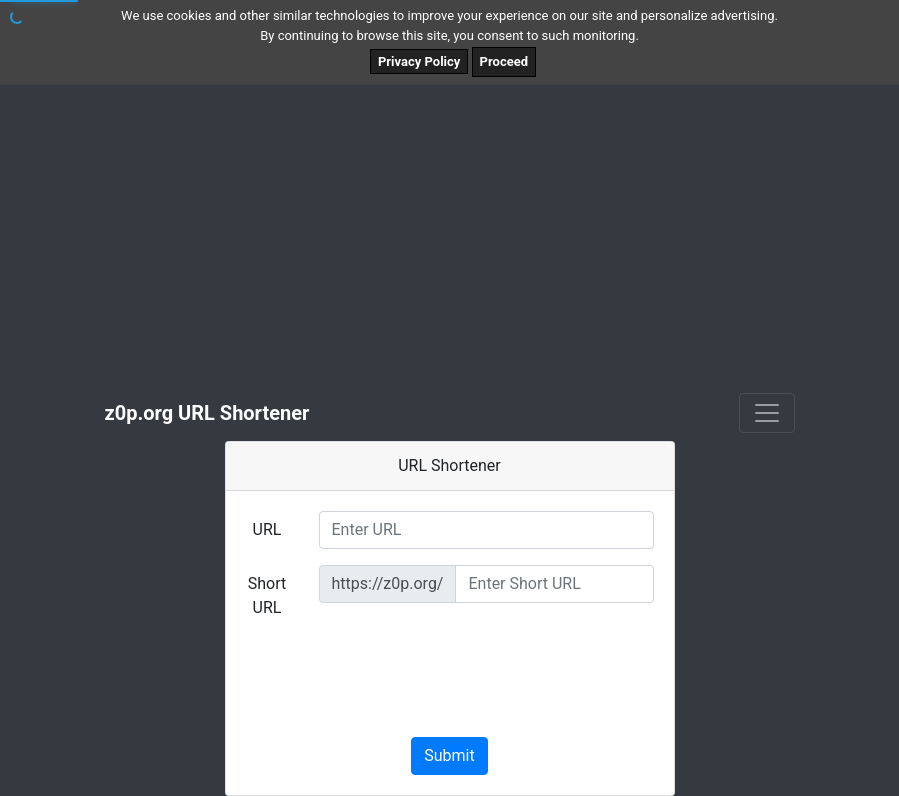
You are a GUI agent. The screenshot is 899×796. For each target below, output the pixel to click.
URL (267, 529)
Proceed (504, 61)
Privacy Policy (419, 61)
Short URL (267, 595)
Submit (449, 755)
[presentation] (450, 682)
